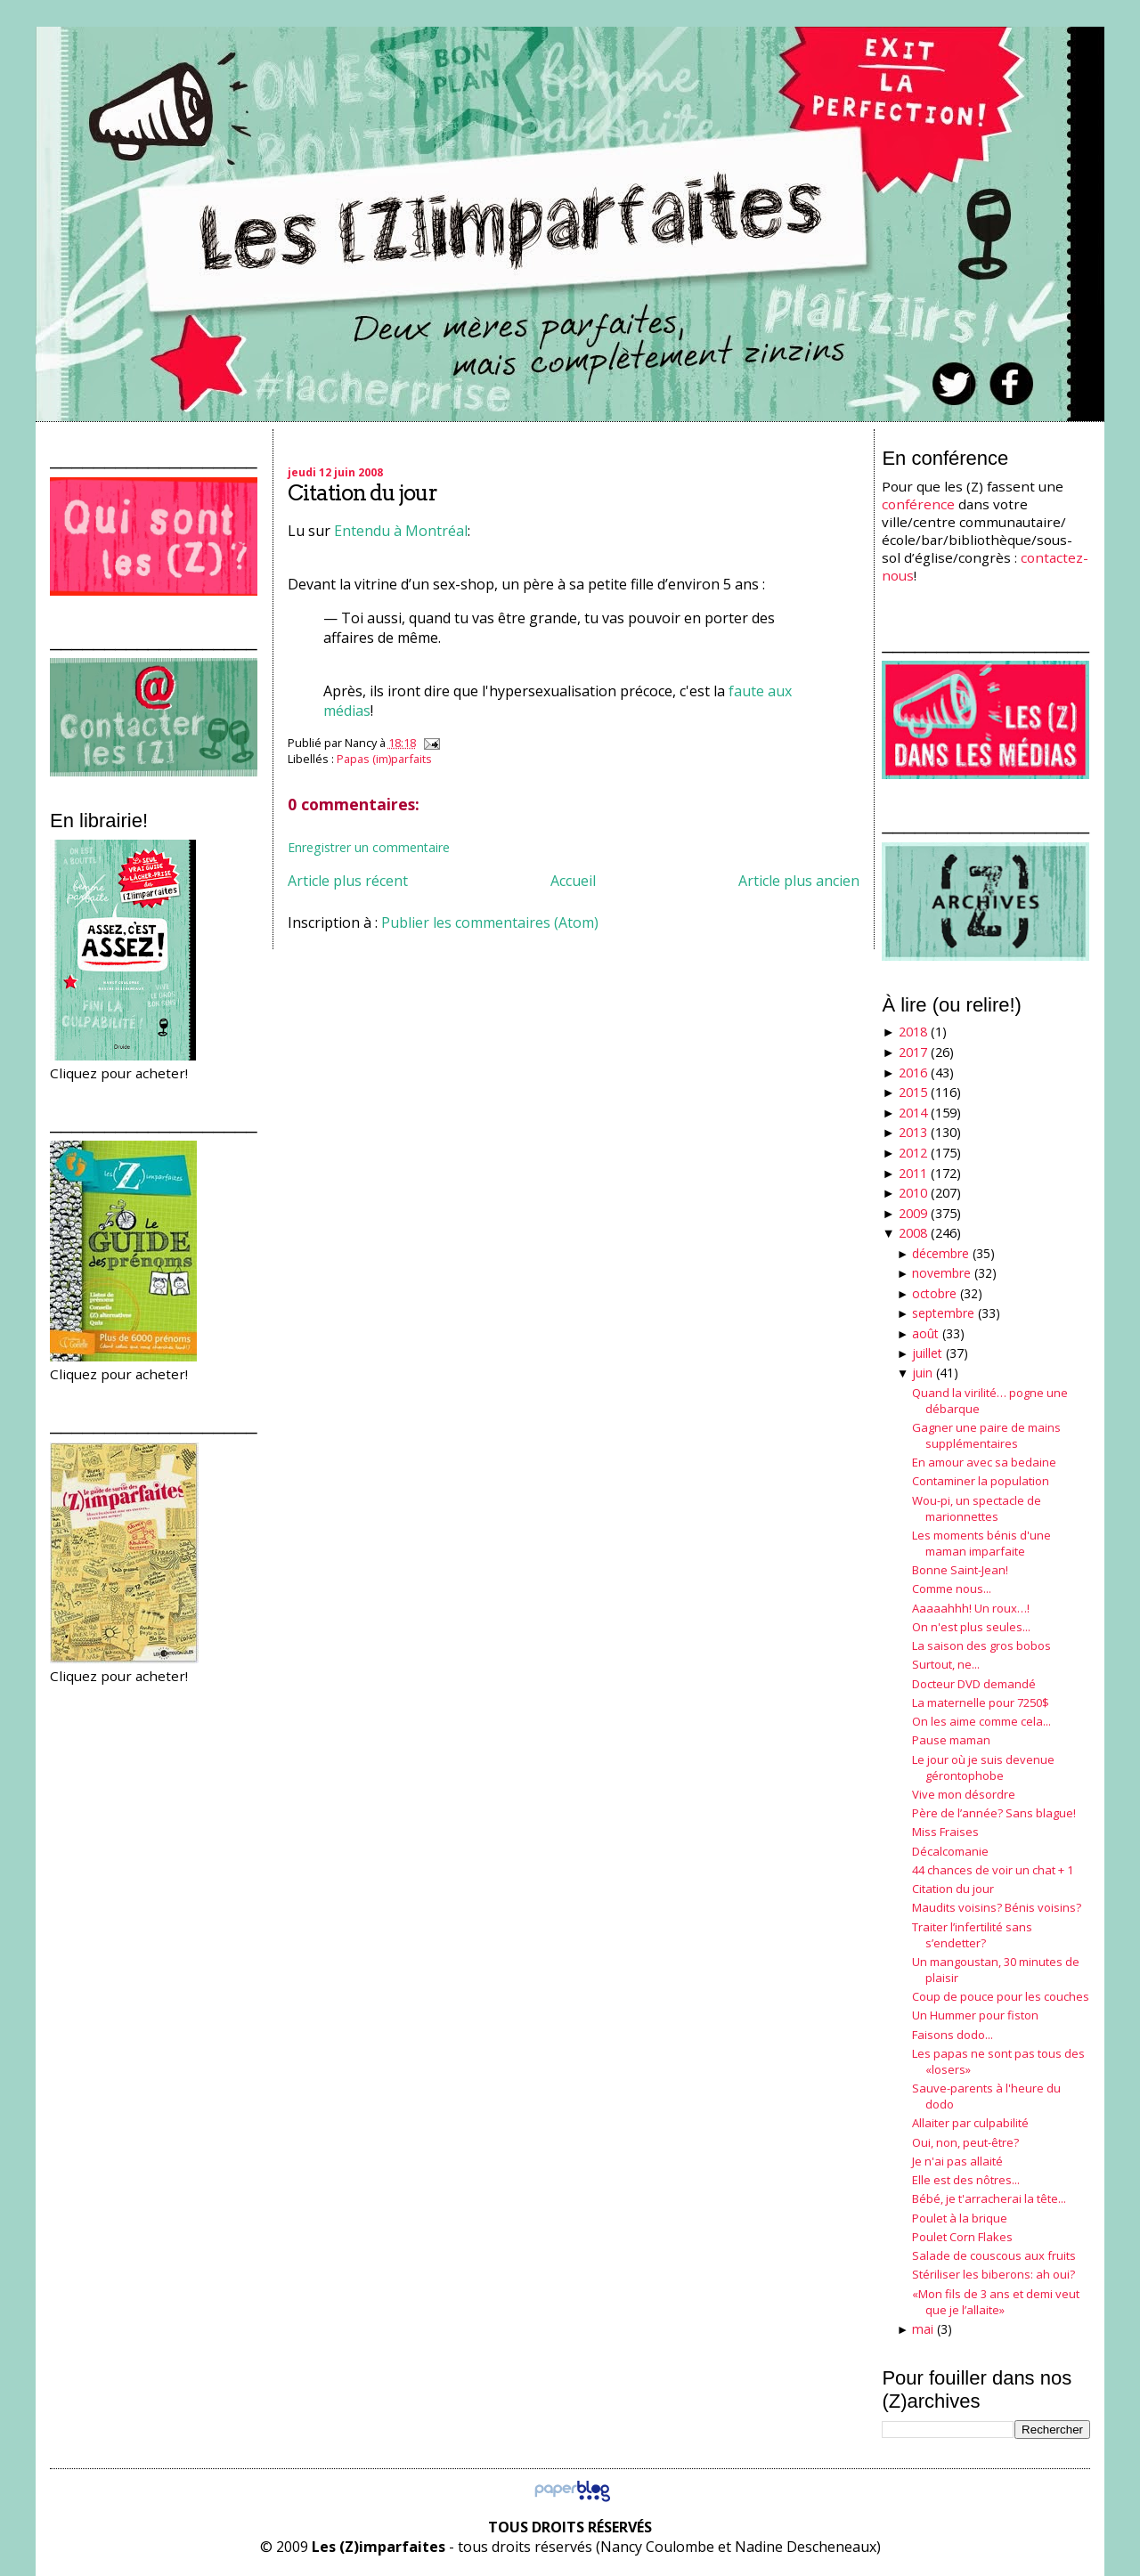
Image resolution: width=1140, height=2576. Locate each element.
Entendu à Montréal (401, 530)
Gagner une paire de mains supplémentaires (986, 1435)
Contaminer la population (980, 1481)
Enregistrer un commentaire (369, 847)
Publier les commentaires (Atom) (489, 922)
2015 (913, 1092)
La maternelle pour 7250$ (980, 1702)
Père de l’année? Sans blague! (994, 1813)
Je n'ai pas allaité (957, 2161)
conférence (918, 504)
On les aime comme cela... (981, 1721)
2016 (913, 1072)
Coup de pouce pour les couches (1000, 1996)
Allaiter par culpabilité (970, 2123)
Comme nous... (951, 1589)
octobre (934, 1293)
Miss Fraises (945, 1832)
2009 (913, 1213)
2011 (913, 1173)
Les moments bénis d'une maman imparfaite (981, 1543)
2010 (913, 1192)
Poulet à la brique (959, 2218)
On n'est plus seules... (971, 1627)
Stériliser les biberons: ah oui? (993, 2274)
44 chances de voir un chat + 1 (992, 1870)
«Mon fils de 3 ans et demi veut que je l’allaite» (995, 2302)
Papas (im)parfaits (384, 759)
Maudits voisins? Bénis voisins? (996, 1907)
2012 (913, 1152)
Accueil (573, 880)
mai (922, 2328)
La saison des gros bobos (981, 1645)
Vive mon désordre (963, 1794)
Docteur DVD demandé (974, 1684)
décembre (940, 1253)
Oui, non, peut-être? (965, 2142)
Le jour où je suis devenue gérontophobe (983, 1767)
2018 (913, 1031)
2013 (913, 1132)
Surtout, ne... (946, 1664)
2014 (913, 1112)
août (925, 1333)
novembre (941, 1272)
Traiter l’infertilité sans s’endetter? (972, 1935)
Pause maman (951, 1740)
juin (922, 1372)
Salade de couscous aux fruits (994, 2255)
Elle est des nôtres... (966, 2180)
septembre (943, 1312)
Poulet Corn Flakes (962, 2237)
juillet (927, 1353)
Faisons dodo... (952, 2035)
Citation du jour (362, 493)
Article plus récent (348, 880)
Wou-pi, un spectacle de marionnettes (976, 1508)
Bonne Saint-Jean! (960, 1570)
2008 (913, 1232)
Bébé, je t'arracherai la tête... (989, 2198)
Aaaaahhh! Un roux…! (971, 1608)
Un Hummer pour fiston (975, 2015)
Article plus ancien (798, 880)
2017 (913, 1052)
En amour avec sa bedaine (984, 1462)
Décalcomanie (950, 1851)
